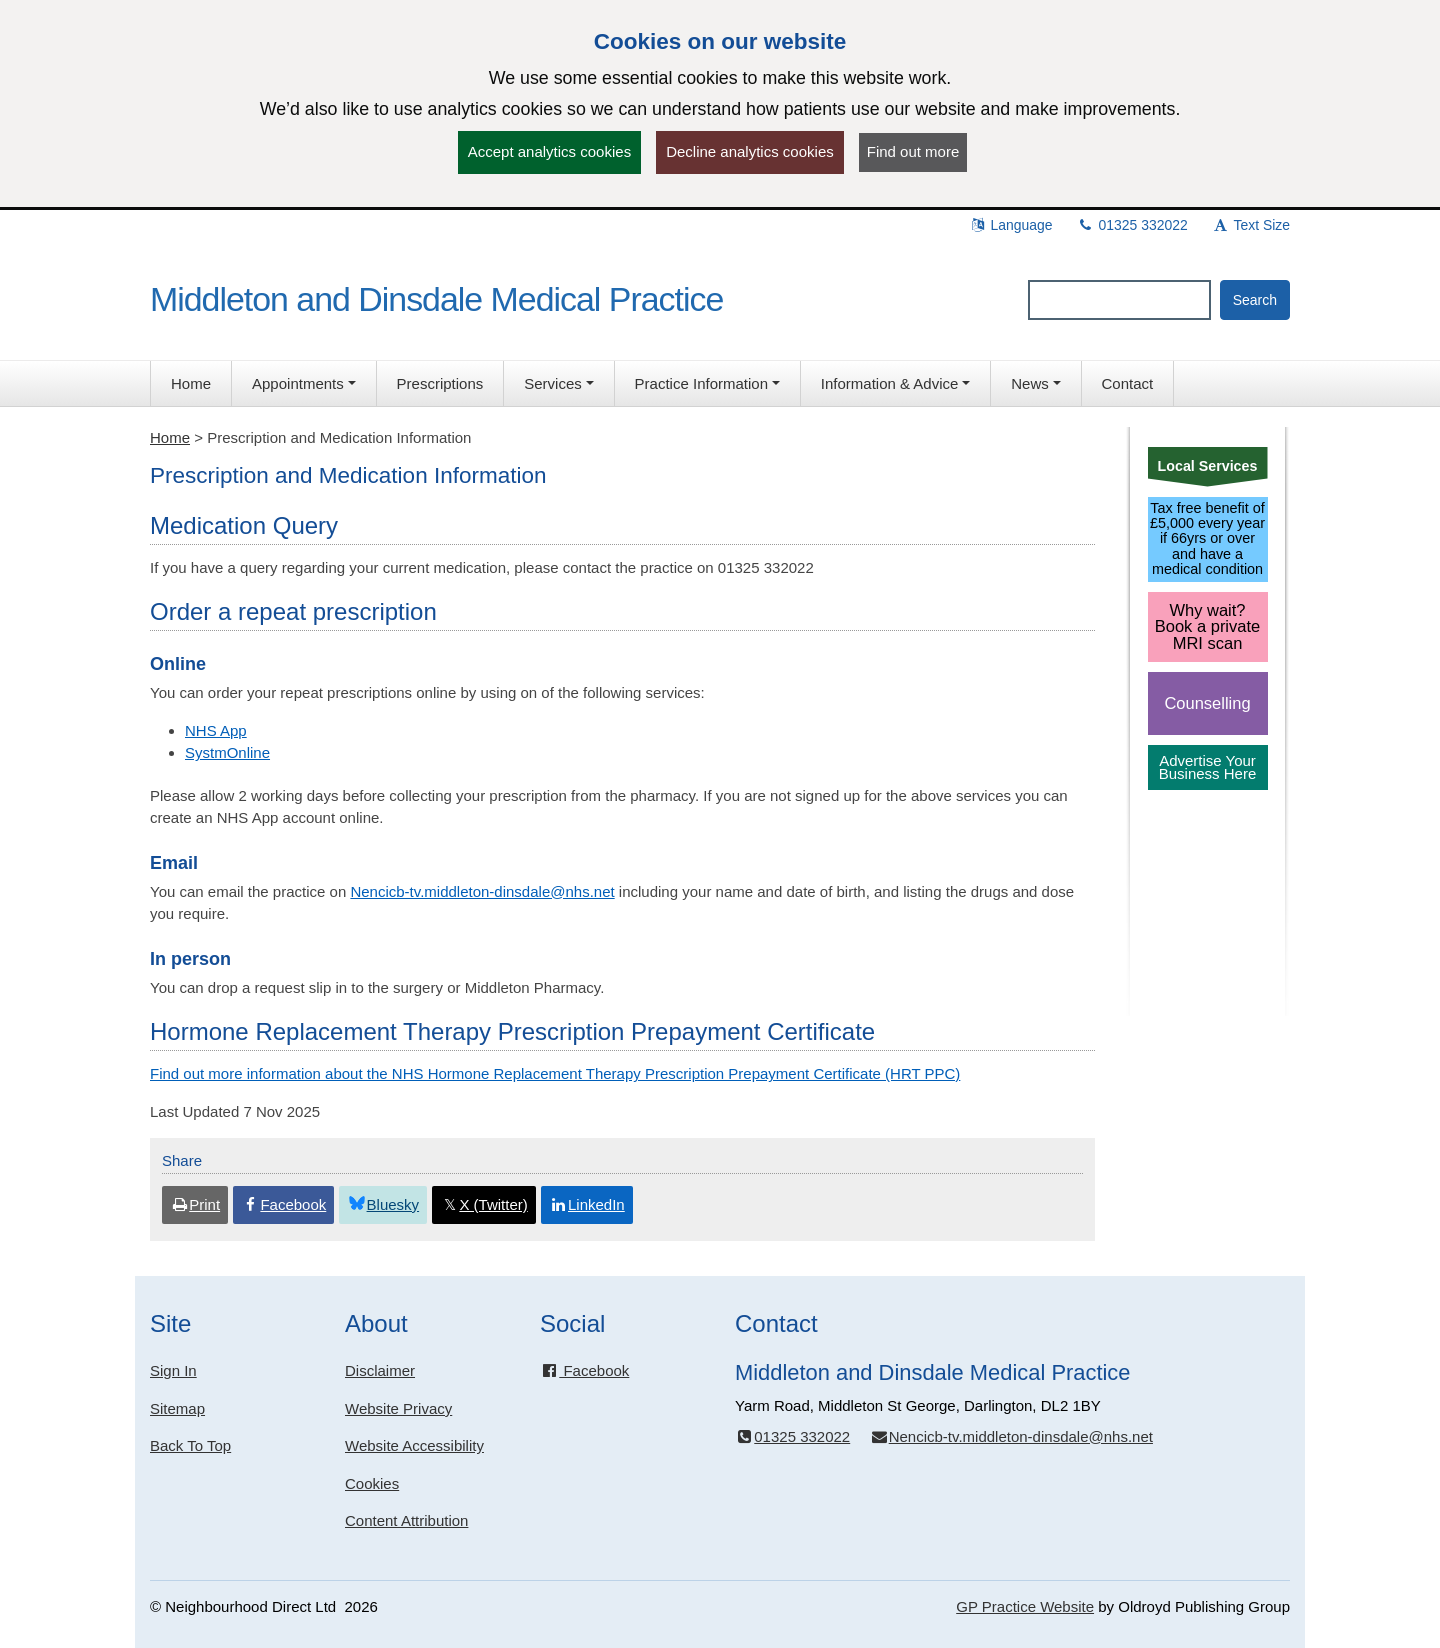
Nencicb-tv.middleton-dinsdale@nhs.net (482, 891)
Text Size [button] (1251, 225)
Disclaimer (380, 1370)
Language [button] (1011, 225)
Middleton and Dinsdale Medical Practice (436, 299)
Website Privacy (398, 1408)
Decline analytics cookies (750, 151)
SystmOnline (227, 752)
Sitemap (177, 1408)
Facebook (584, 1370)
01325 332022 (1132, 225)
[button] (304, 383)
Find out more (913, 151)
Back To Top (190, 1445)
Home (170, 437)
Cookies (372, 1483)
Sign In (173, 1370)
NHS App (216, 730)
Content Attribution (406, 1520)
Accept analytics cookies (549, 151)
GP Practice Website (1025, 1606)
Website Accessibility (414, 1445)
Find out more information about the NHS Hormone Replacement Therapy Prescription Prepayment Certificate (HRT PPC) (555, 1073)
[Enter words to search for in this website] (1119, 300)
